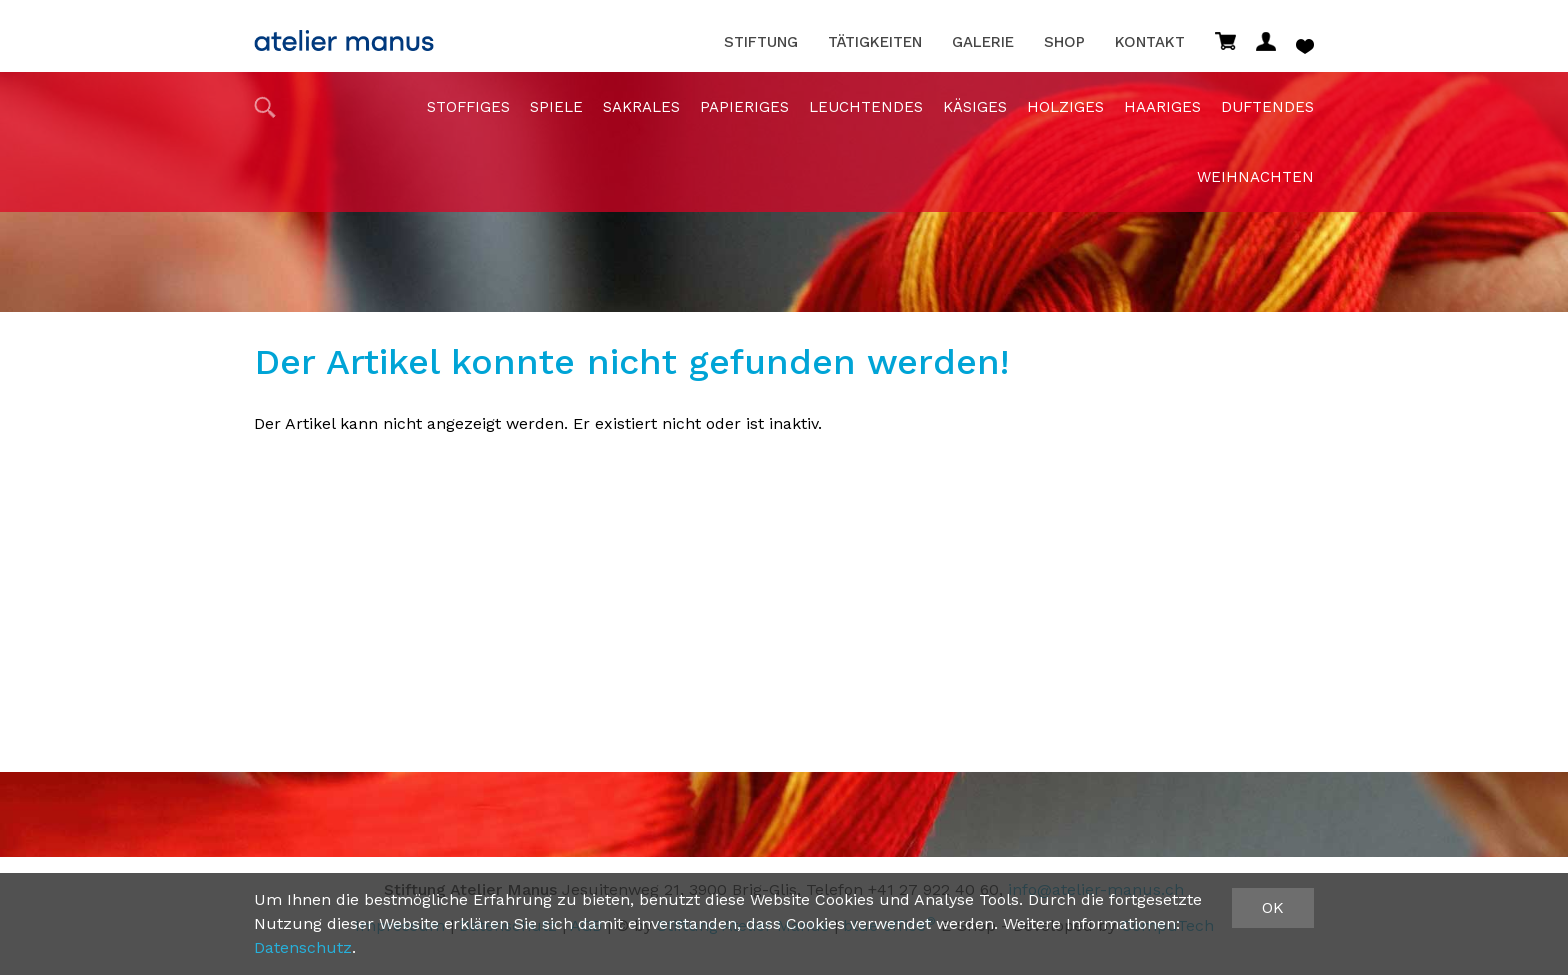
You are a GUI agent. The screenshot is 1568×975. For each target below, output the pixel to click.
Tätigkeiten (875, 42)
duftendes (1267, 107)
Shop (1064, 42)
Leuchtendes (866, 107)
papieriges (744, 107)
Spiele (556, 107)
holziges (1065, 107)
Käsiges (975, 107)
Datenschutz (303, 947)
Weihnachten (1255, 177)
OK (1273, 907)
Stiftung (761, 42)
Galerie (983, 42)
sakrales (641, 107)
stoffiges (468, 107)
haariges (1162, 107)
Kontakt (1150, 42)
